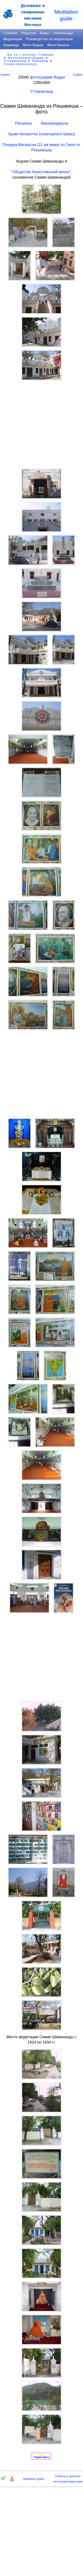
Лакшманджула (54, 123)
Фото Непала (58, 45)
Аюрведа (11, 45)
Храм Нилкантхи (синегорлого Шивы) (41, 134)
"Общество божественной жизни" (41, 172)
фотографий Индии (47, 77)
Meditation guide (33, 2479)
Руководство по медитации (49, 39)
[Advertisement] (40, 424)
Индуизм (28, 33)
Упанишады (63, 33)
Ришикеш (40, 61)
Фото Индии (33, 45)
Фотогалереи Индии (26, 58)
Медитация (12, 39)
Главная (10, 33)
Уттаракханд (15, 61)
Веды (44, 33)
